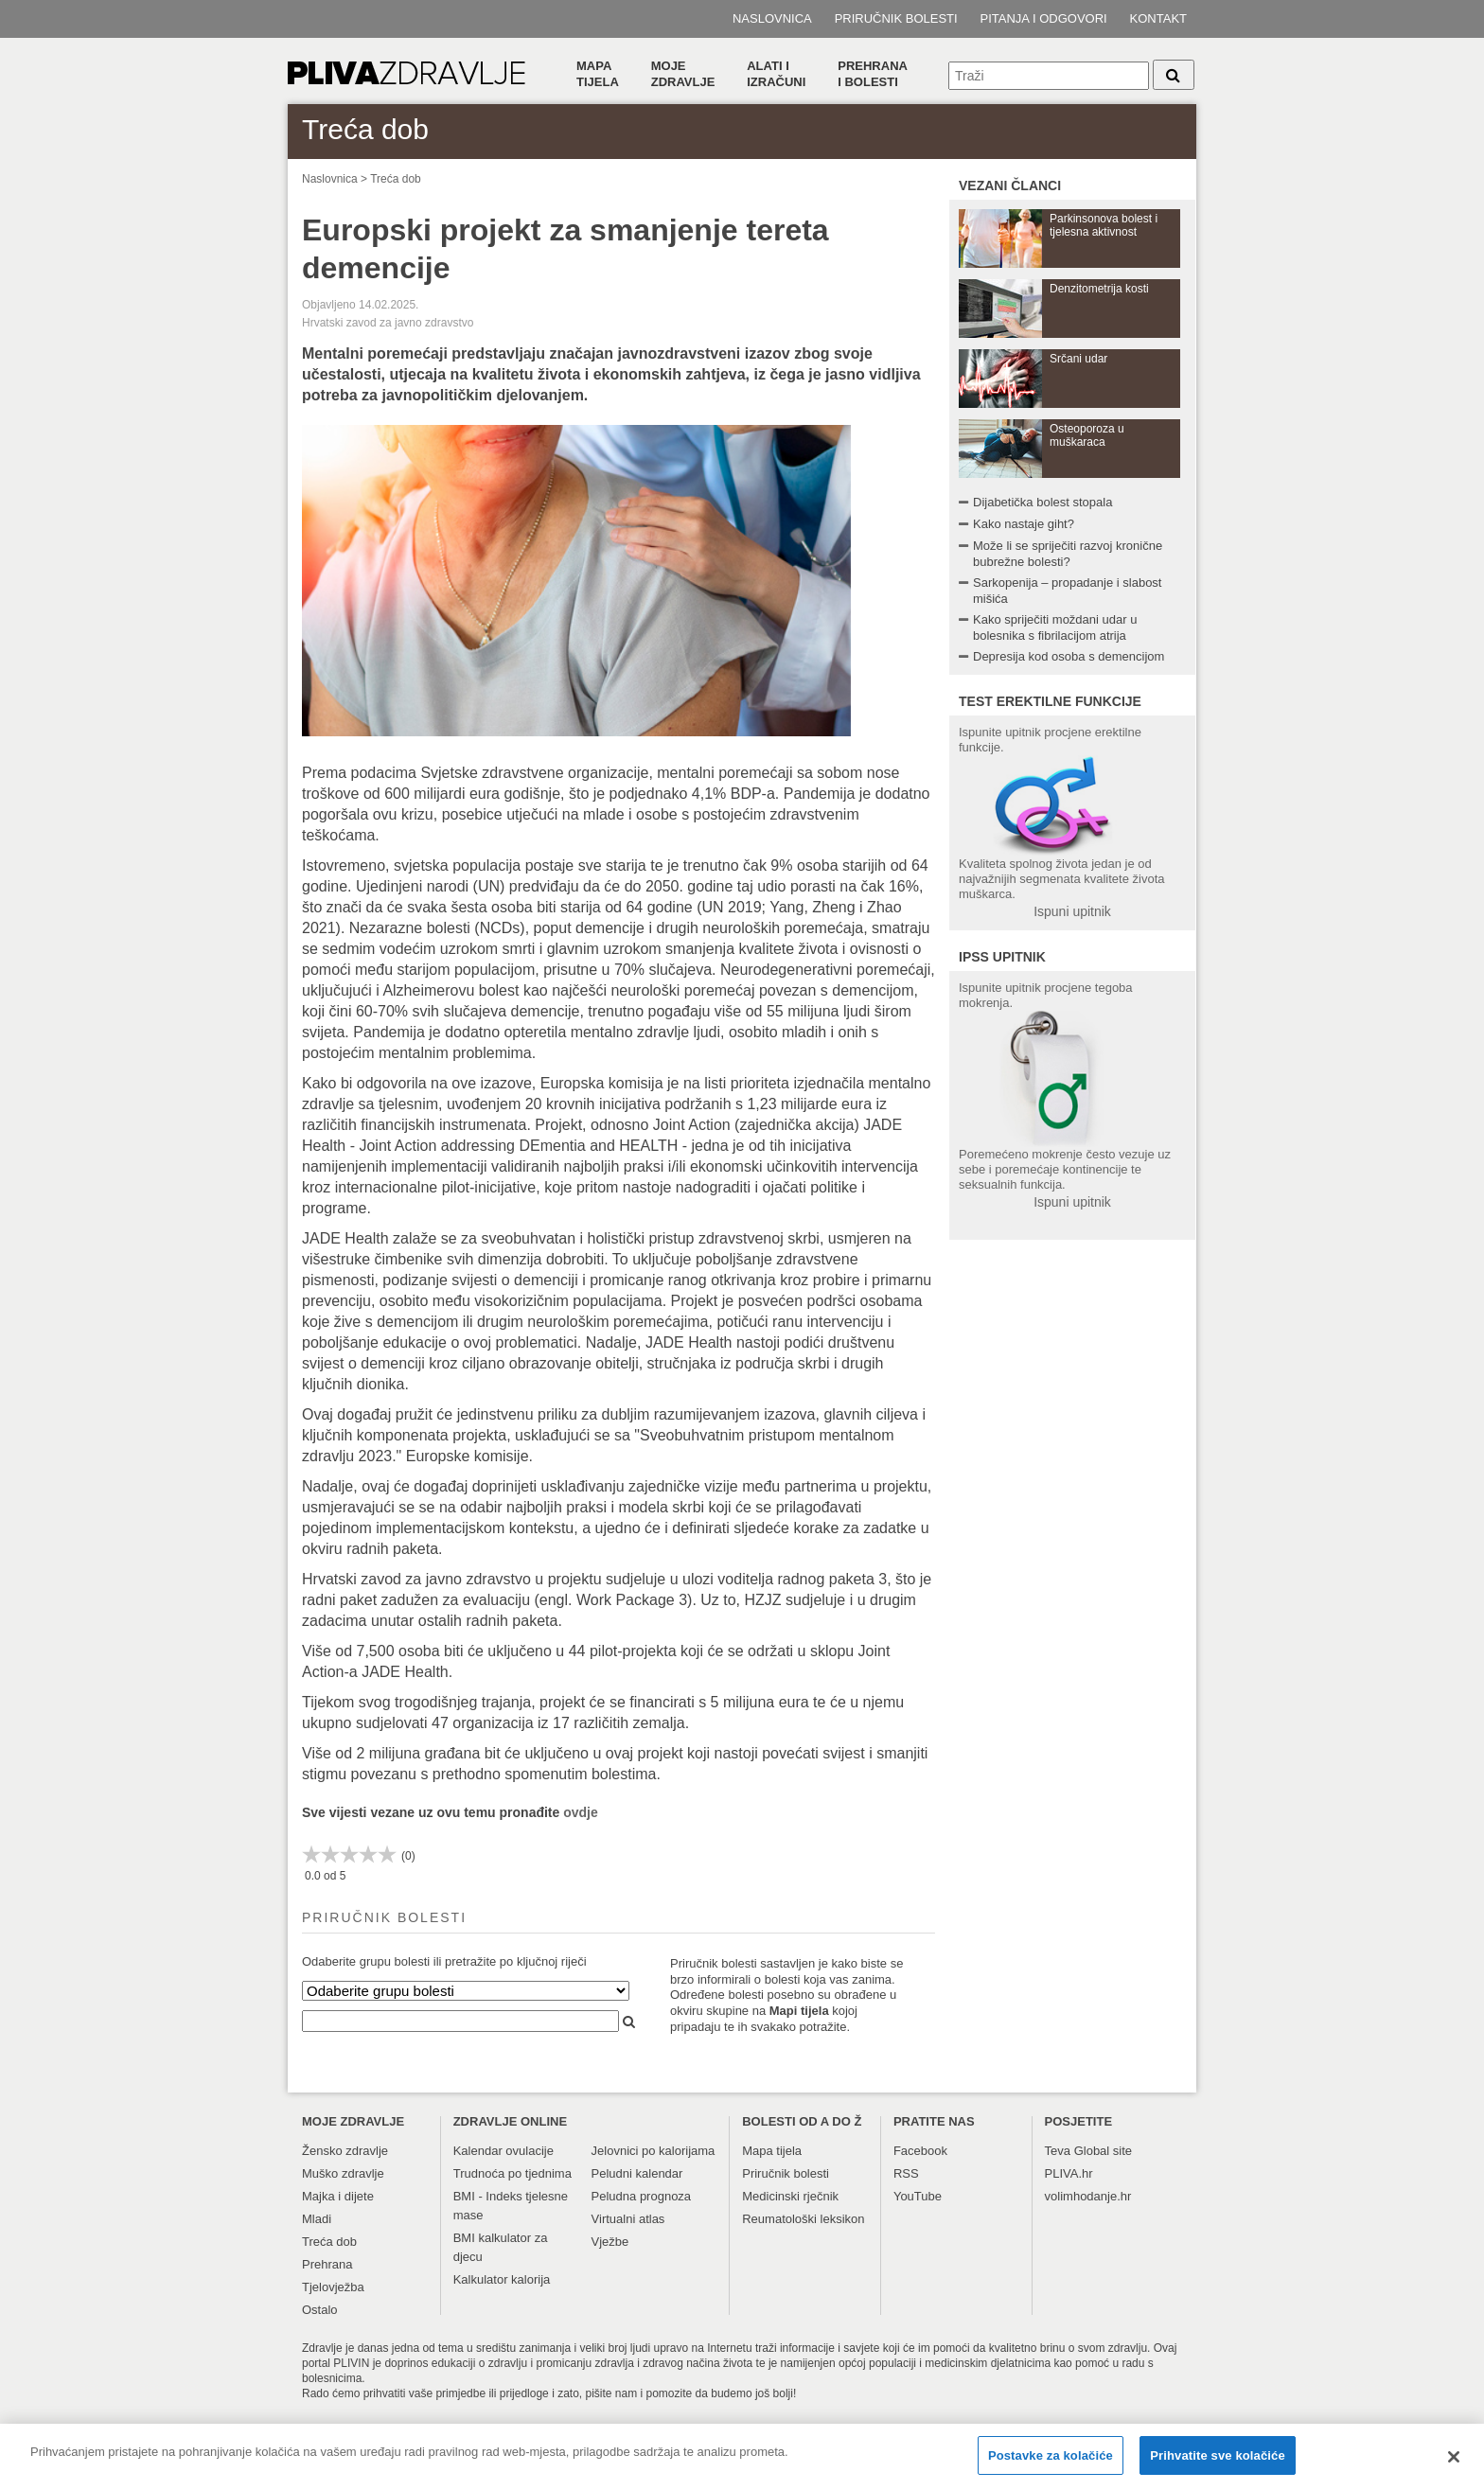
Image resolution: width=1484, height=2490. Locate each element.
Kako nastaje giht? (1023, 524)
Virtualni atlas (628, 2219)
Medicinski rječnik (790, 2196)
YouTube (917, 2196)
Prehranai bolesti (873, 74)
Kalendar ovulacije (503, 2151)
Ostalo (320, 2310)
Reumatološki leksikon (803, 2219)
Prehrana (327, 2264)
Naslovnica (772, 18)
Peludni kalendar (637, 2173)
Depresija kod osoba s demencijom (1068, 656)
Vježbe (610, 2241)
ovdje (580, 1812)
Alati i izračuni (776, 74)
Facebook (920, 2151)
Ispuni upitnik (1072, 911)
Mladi (316, 2219)
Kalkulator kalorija (502, 2279)
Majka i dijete (338, 2196)
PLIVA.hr (1069, 2173)
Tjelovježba (333, 2287)
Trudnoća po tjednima (512, 2173)
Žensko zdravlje (345, 2151)
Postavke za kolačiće (1050, 2464)
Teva (1057, 2151)
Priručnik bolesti (896, 18)
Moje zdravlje (683, 74)
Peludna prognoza (642, 2196)
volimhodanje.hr (1088, 2196)
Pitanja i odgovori (1043, 18)
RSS (906, 2173)
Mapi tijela (799, 2011)
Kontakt (1158, 18)
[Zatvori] (1454, 2465)
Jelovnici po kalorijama (654, 2151)
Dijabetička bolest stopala (1042, 502)
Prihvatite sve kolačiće (1217, 2464)
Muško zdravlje (343, 2173)
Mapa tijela (597, 74)
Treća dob (395, 178)
